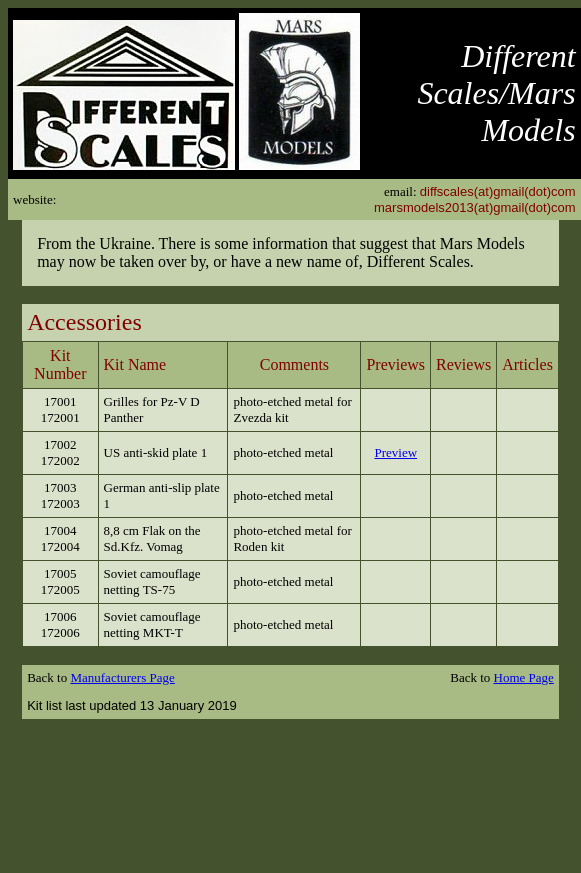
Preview (395, 452)
